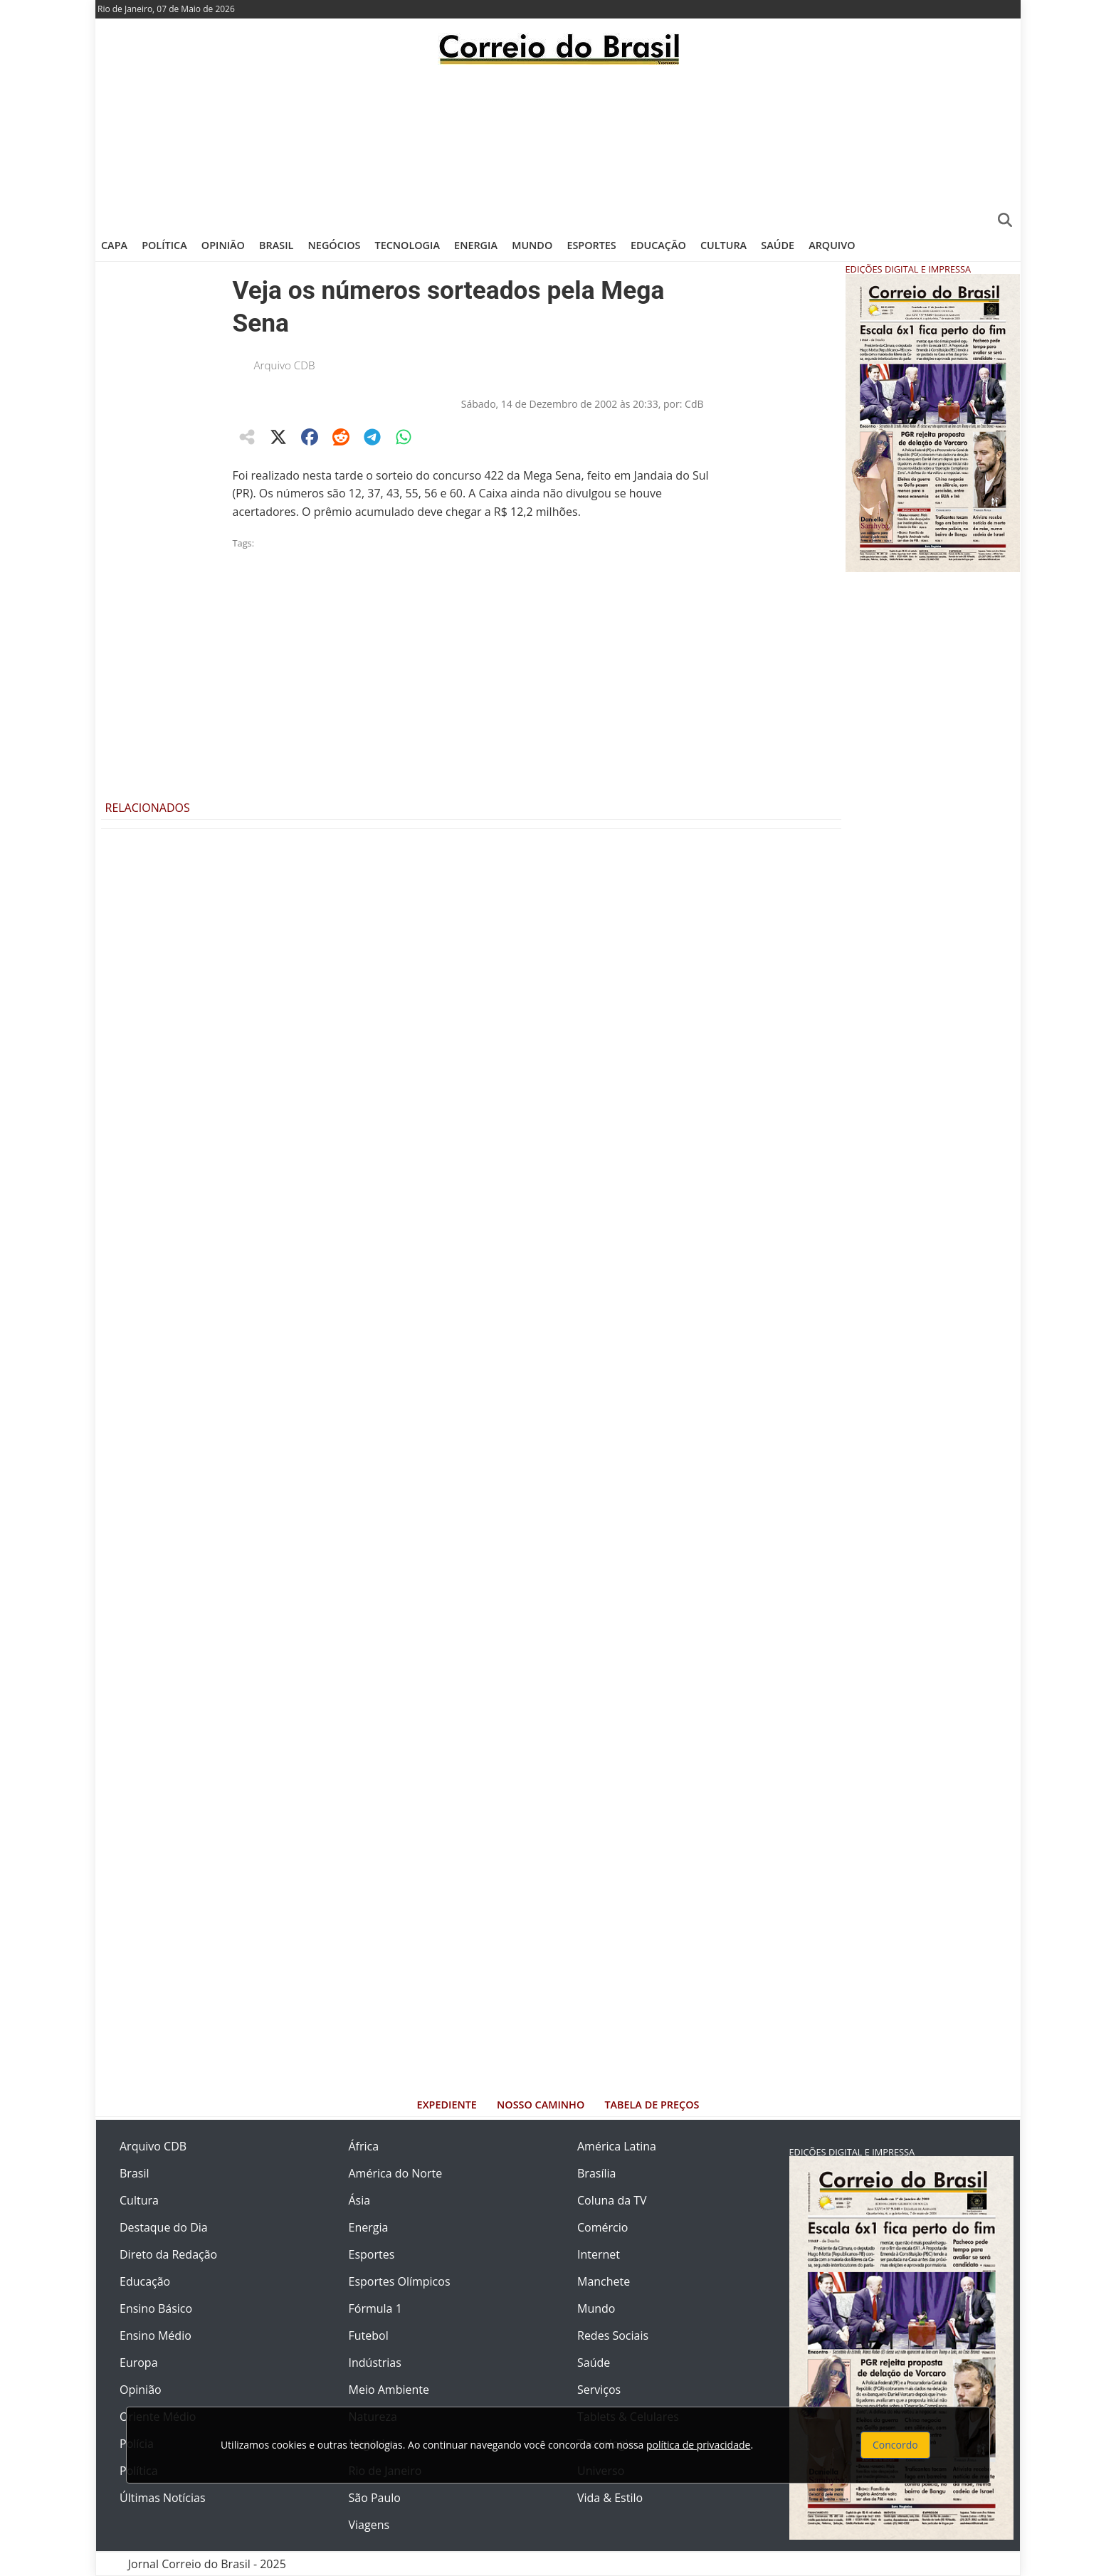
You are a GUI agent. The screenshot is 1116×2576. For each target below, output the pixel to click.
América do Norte (396, 2173)
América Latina (616, 2146)
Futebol (369, 2335)
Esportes (591, 245)
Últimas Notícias (163, 2498)
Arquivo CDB (284, 365)
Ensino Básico (156, 2308)
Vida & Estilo (610, 2498)
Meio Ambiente (389, 2389)
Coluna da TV (612, 2200)
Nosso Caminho (540, 2104)
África (364, 2146)
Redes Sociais (612, 2335)
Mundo (532, 245)
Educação (658, 245)
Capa (114, 245)
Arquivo (832, 245)
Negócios (334, 245)
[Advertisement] (558, 146)
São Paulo (375, 2498)
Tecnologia (407, 245)
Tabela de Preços (651, 2104)
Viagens (369, 2525)
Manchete (603, 2281)
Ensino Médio (155, 2335)
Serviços (599, 2389)
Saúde (777, 245)
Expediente (447, 2104)
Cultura (723, 245)
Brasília (596, 2173)
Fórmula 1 (375, 2308)
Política (164, 245)
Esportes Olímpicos (400, 2281)
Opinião (223, 245)
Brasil (276, 245)
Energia (476, 245)
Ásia (360, 2200)
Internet (598, 2254)
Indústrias (375, 2362)
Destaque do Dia (164, 2227)
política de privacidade (698, 2444)
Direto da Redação (168, 2254)
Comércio (602, 2227)
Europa (139, 2362)
